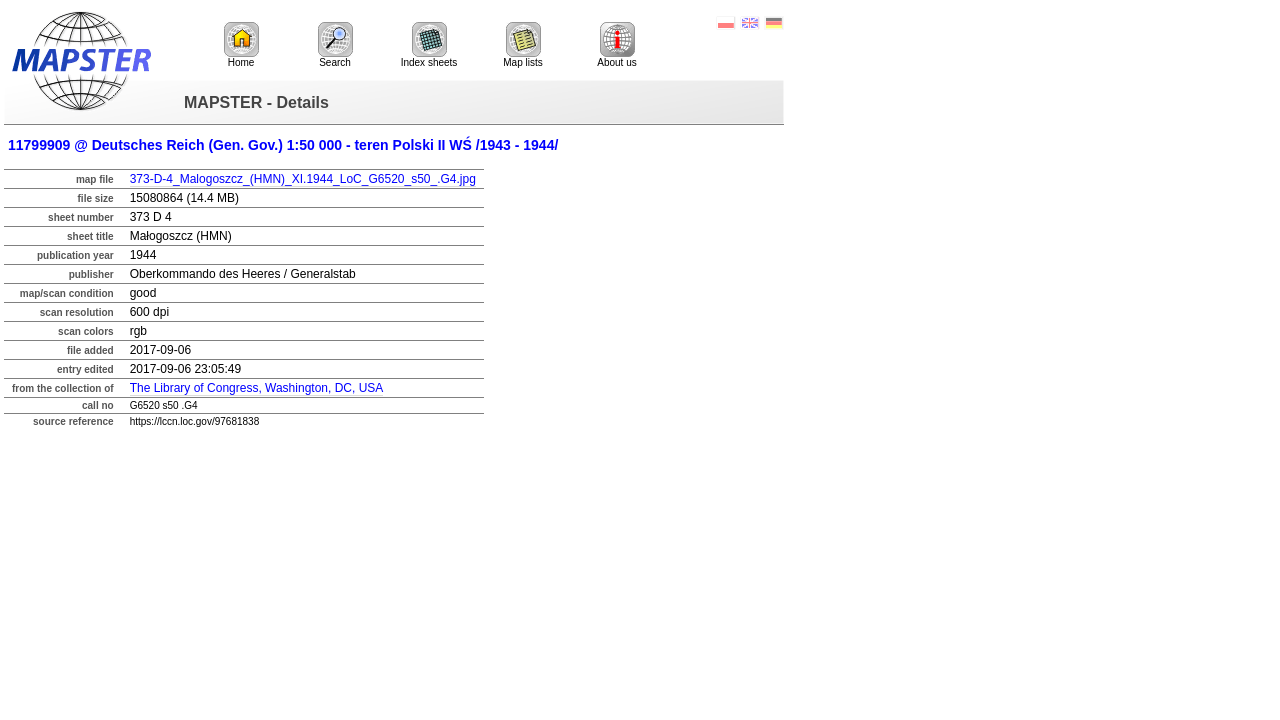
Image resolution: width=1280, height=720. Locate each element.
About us (616, 45)
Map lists (522, 45)
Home (241, 45)
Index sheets (429, 45)
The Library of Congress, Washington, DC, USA (257, 388)
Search (335, 45)
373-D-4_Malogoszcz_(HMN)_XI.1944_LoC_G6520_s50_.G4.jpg (303, 179)
